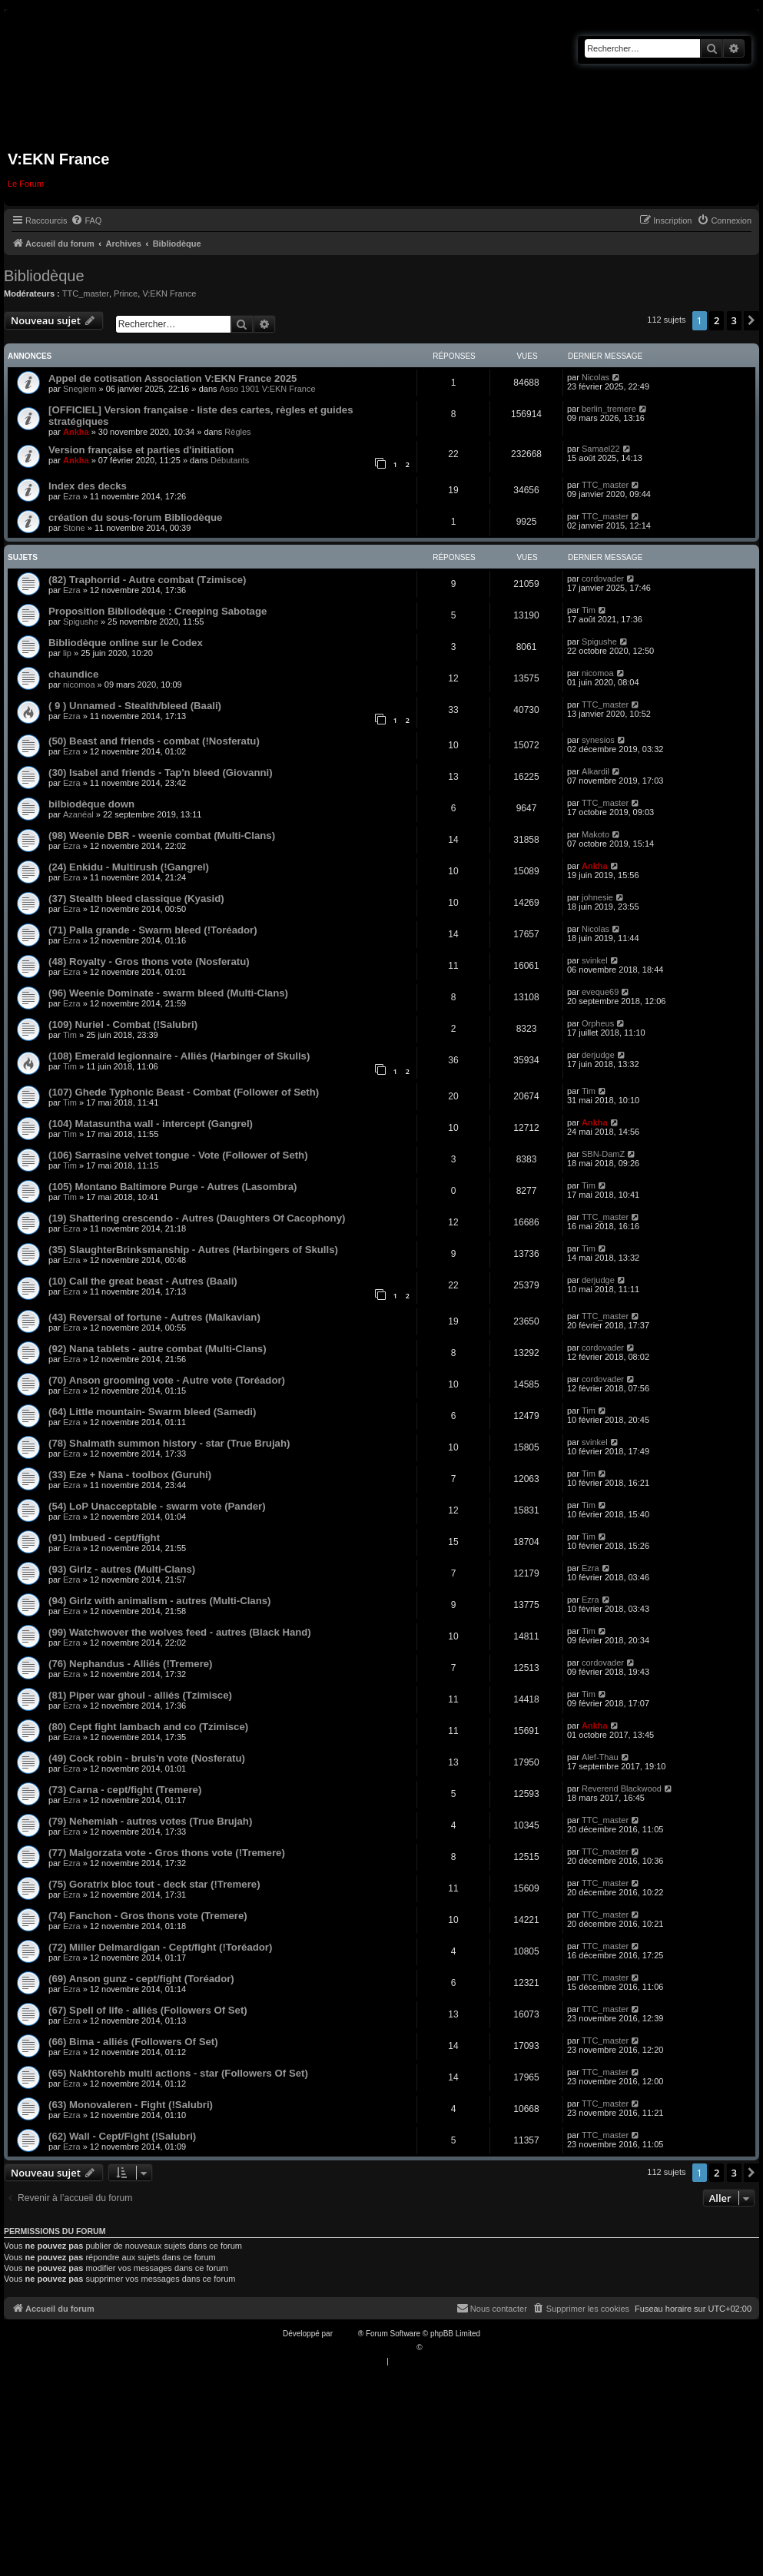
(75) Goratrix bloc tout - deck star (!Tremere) (154, 1884)
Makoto (595, 834)
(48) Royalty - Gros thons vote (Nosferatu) (149, 961)
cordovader (603, 578)
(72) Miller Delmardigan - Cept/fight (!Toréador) (160, 1947)
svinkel (595, 960)
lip (67, 653)
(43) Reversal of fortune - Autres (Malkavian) (154, 1317)
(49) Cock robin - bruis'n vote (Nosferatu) (146, 1758)
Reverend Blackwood (622, 1788)
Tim (588, 610)
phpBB (346, 2333)
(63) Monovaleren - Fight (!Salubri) (130, 2104)
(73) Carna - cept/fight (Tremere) (124, 1789)
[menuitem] (86, 220)
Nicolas (595, 377)
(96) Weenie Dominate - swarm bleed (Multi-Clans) (168, 993)
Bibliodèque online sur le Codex (125, 642)
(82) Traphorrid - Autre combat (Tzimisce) (147, 579)
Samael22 (601, 448)
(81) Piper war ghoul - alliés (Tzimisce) (140, 1695)
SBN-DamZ (603, 1154)
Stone (74, 527)
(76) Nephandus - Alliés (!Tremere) (130, 1663)
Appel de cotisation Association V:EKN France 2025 (172, 378)
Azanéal (78, 814)
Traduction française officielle (365, 2347)
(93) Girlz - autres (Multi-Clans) (121, 1569)
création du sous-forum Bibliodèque (135, 517)
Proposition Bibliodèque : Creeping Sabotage (157, 611)
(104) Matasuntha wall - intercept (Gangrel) (150, 1123)
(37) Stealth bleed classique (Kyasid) (136, 898)
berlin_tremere (609, 408)
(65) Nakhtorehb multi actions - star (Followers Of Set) (178, 2073)
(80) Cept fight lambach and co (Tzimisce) (148, 1726)
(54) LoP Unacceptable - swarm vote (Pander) (157, 1506)
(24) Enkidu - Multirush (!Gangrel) (128, 867)
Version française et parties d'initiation (141, 450)
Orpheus (598, 1023)
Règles (237, 431)
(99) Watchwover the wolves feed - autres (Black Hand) (179, 1632)
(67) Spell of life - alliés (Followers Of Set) (147, 2010)
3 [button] (734, 320)
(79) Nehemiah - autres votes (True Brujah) (150, 1821)
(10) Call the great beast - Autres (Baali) (142, 1281)
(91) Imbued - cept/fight (104, 1537)
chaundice (73, 674)
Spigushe (80, 621)
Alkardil (595, 771)
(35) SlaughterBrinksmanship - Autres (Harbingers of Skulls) (193, 1249)
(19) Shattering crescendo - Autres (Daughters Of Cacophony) (196, 1218)
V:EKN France (169, 293)
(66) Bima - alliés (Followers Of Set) (133, 2041)
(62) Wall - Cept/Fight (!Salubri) (122, 2136)
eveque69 (600, 991)
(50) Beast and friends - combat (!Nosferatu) (154, 741)
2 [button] (716, 320)
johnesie (597, 897)
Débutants (230, 460)
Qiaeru (435, 2347)
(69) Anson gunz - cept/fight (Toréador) (141, 1978)
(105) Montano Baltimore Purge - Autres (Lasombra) (172, 1186)
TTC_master (85, 293)
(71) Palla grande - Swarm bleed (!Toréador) (152, 930)
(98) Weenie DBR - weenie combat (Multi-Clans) (161, 835)
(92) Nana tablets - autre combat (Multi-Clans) (157, 1348)
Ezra (72, 496)
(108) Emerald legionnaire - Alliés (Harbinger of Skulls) (179, 1056)
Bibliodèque (44, 275)
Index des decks (87, 486)
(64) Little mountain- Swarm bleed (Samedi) (152, 1411)
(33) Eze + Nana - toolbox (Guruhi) (129, 1474)
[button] (751, 320)
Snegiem (79, 388)
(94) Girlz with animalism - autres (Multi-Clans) (159, 1600)
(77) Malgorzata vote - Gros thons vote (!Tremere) (166, 1852)
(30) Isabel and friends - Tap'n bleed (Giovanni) (160, 772)
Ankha (76, 431)
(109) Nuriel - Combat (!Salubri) (122, 1024)
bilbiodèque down (91, 804)
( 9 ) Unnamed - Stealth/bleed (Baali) (134, 705)
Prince (126, 293)
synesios (598, 739)
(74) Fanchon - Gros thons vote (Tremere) (147, 1915)
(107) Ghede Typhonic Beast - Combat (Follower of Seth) (183, 1092)
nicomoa (79, 684)
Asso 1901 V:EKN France (268, 388)
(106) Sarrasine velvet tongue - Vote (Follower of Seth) (178, 1155)
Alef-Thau (600, 1757)
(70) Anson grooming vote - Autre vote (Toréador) (166, 1380)
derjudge (598, 1054)
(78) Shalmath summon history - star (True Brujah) (169, 1443)
